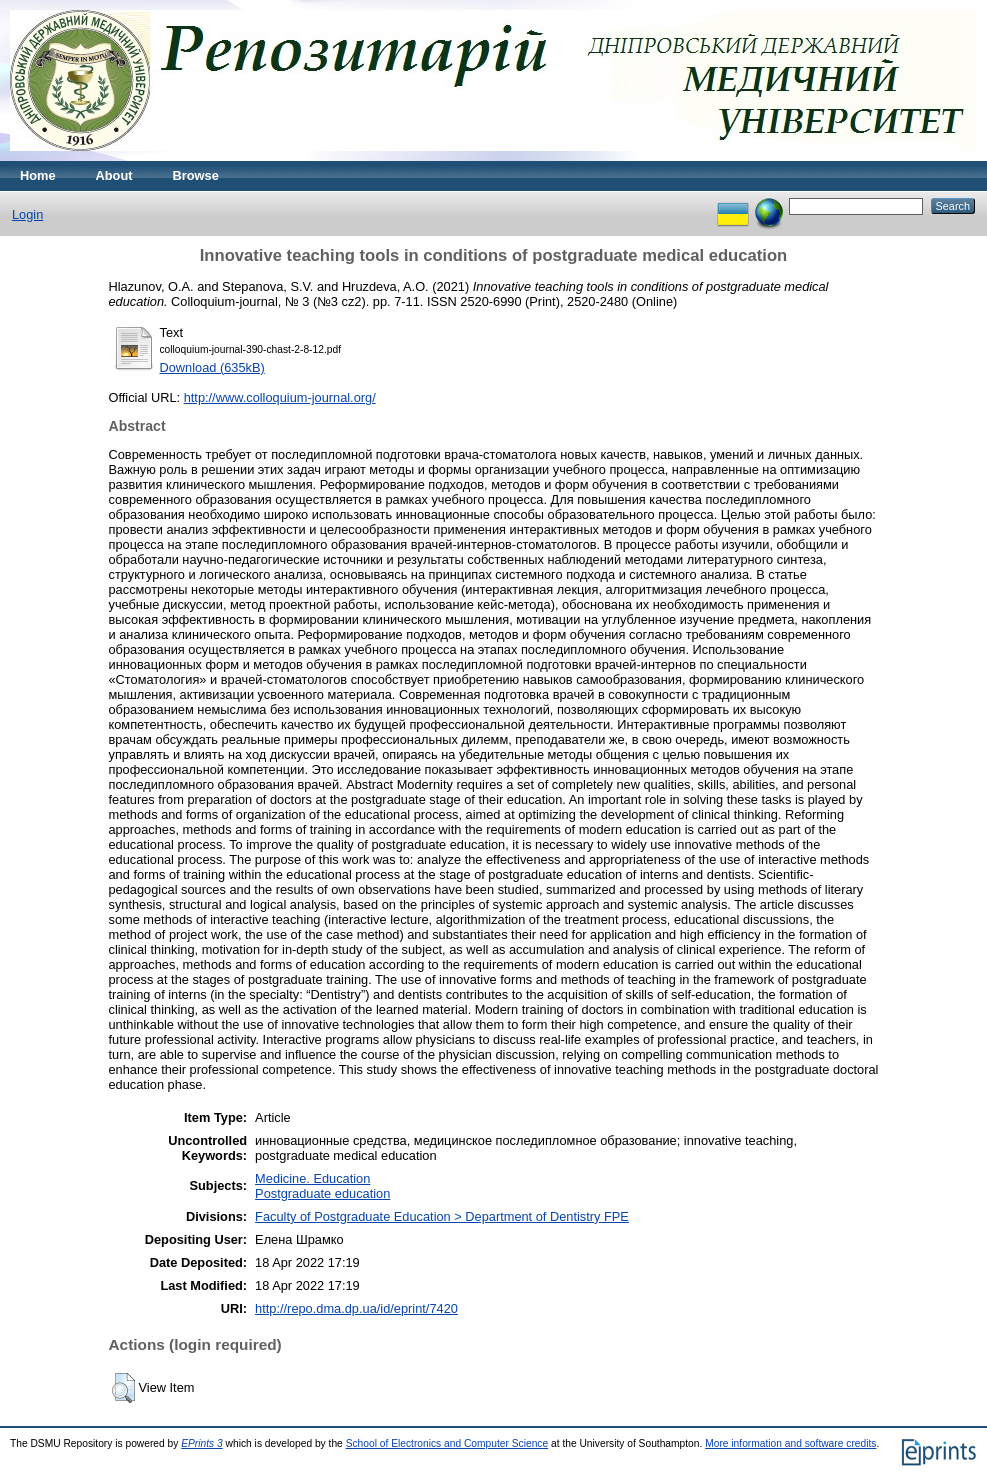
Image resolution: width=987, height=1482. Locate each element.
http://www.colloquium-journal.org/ (280, 397)
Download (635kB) (212, 367)
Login (27, 214)
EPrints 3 (202, 1443)
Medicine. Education (312, 1178)
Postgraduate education (322, 1193)
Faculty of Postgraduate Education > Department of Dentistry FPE (442, 1216)
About (114, 175)
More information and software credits (790, 1443)
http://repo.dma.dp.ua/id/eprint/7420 (356, 1308)
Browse (196, 175)
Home (38, 175)
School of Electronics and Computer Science (447, 1443)
